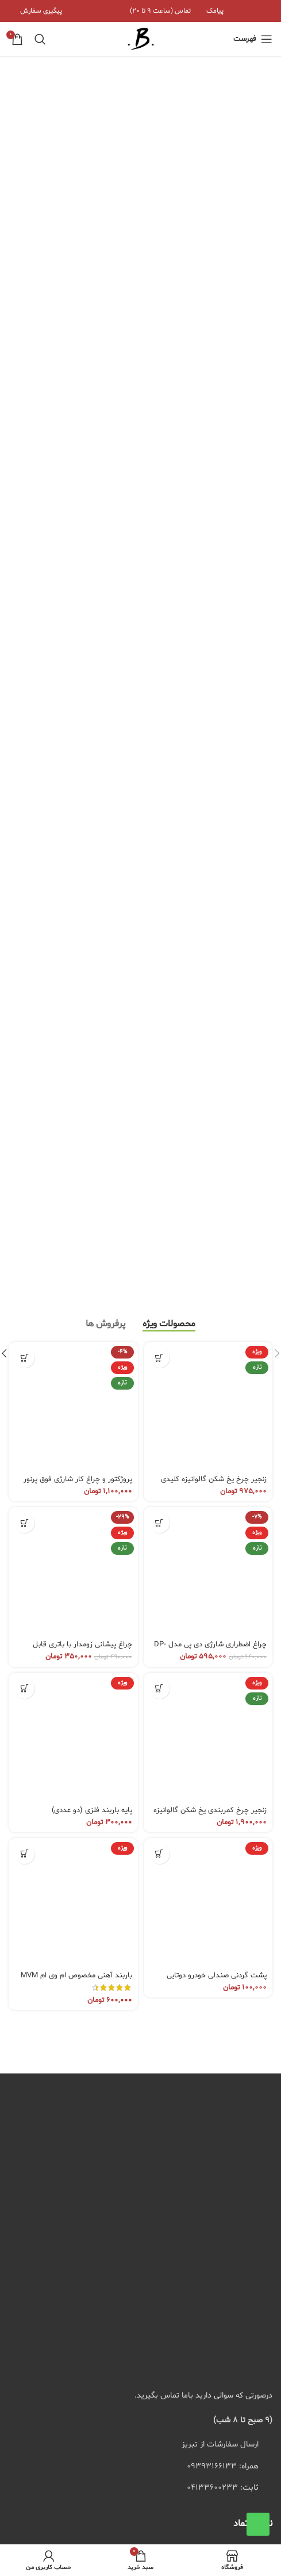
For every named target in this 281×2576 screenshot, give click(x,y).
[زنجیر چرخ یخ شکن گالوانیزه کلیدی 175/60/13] (208, 817)
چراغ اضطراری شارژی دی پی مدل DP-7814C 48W (210, 1060)
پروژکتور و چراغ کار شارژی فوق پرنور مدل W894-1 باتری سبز (78, 894)
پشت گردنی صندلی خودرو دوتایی (217, 1387)
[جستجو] (40, 39)
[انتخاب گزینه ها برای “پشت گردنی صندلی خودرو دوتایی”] (159, 1265)
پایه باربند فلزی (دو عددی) (92, 1221)
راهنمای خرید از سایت (225, 2045)
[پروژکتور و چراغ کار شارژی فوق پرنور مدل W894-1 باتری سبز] (73, 817)
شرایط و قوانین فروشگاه (222, 2105)
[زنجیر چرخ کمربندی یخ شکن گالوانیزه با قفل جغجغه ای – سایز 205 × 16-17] (208, 1148)
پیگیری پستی (239, 2085)
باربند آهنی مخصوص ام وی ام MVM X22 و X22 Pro (76, 1391)
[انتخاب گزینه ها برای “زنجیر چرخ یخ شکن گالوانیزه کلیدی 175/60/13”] (159, 769)
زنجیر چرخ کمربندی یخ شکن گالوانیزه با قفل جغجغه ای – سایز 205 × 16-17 (209, 1225)
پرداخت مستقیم (234, 2065)
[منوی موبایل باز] (253, 39)
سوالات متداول (236, 2025)
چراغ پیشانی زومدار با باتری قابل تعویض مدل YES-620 (82, 1060)
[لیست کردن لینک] (140, 1877)
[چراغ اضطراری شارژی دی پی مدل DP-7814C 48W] (208, 983)
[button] (159, 934)
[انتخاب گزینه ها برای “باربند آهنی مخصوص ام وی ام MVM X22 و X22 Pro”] (24, 1265)
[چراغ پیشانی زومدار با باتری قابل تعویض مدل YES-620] (73, 983)
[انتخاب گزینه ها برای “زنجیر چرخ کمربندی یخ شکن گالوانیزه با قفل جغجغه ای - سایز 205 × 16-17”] (159, 1099)
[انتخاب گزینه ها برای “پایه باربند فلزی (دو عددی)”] (24, 1099)
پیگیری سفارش (236, 2005)
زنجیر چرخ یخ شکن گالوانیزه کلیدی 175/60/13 (214, 894)
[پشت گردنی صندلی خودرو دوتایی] (208, 1314)
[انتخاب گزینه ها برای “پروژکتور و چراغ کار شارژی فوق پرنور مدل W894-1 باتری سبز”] (24, 769)
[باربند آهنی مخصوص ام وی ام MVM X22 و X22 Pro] (73, 1314)
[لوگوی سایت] (140, 39)
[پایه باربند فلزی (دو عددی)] (73, 1148)
